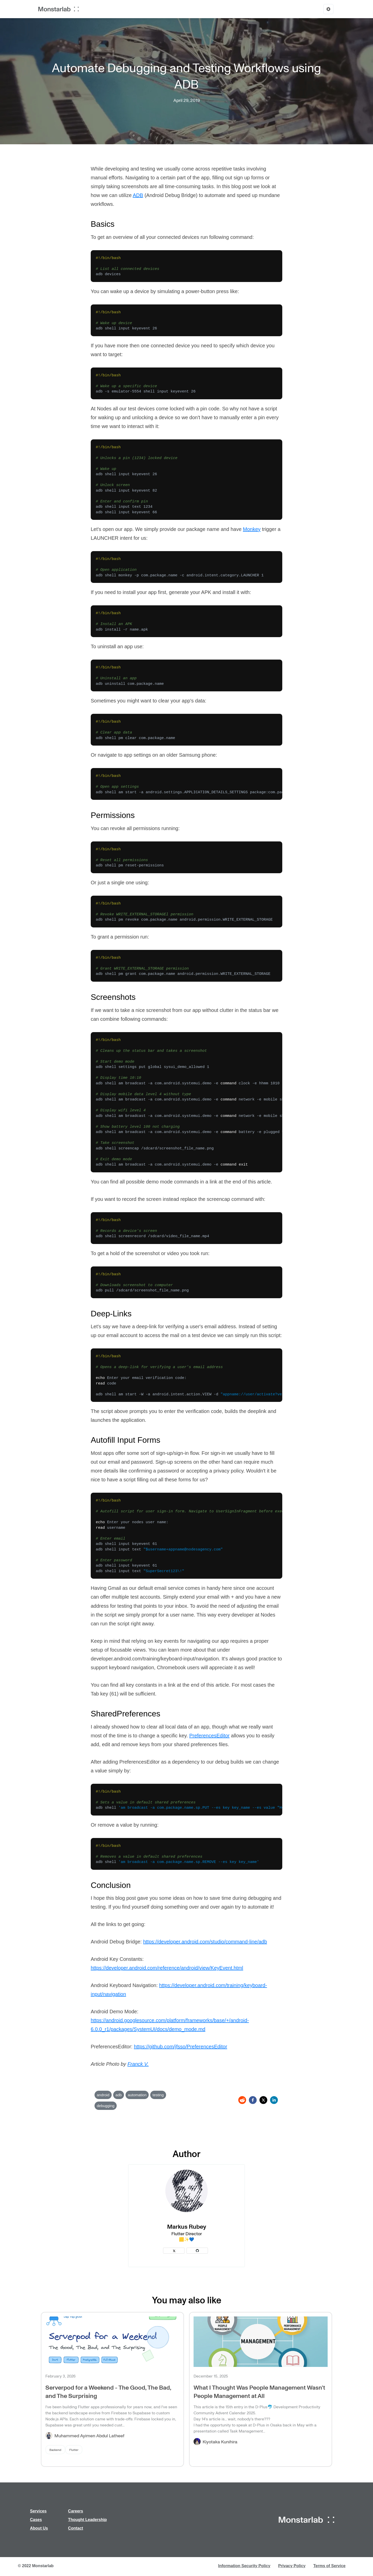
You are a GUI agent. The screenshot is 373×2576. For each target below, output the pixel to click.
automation (137, 2095)
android (103, 2095)
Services (38, 2511)
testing (158, 2095)
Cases (36, 2519)
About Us (39, 2528)
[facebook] (253, 2100)
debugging (105, 2106)
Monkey (252, 529)
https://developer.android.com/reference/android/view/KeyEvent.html (167, 1968)
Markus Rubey (186, 2226)
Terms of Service (329, 2566)
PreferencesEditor (209, 1735)
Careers (75, 2511)
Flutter (73, 2450)
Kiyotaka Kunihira (220, 2442)
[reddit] (242, 2100)
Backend (55, 2450)
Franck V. (138, 2064)
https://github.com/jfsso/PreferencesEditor (180, 2046)
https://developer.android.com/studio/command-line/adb (205, 1941)
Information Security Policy (244, 2566)
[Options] (328, 9)
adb (118, 2095)
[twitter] (263, 2100)
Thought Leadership (87, 2519)
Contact (75, 2528)
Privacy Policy (292, 2566)
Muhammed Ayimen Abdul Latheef (89, 2435)
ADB (138, 195)
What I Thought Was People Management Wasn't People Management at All (259, 2391)
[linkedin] (274, 2100)
